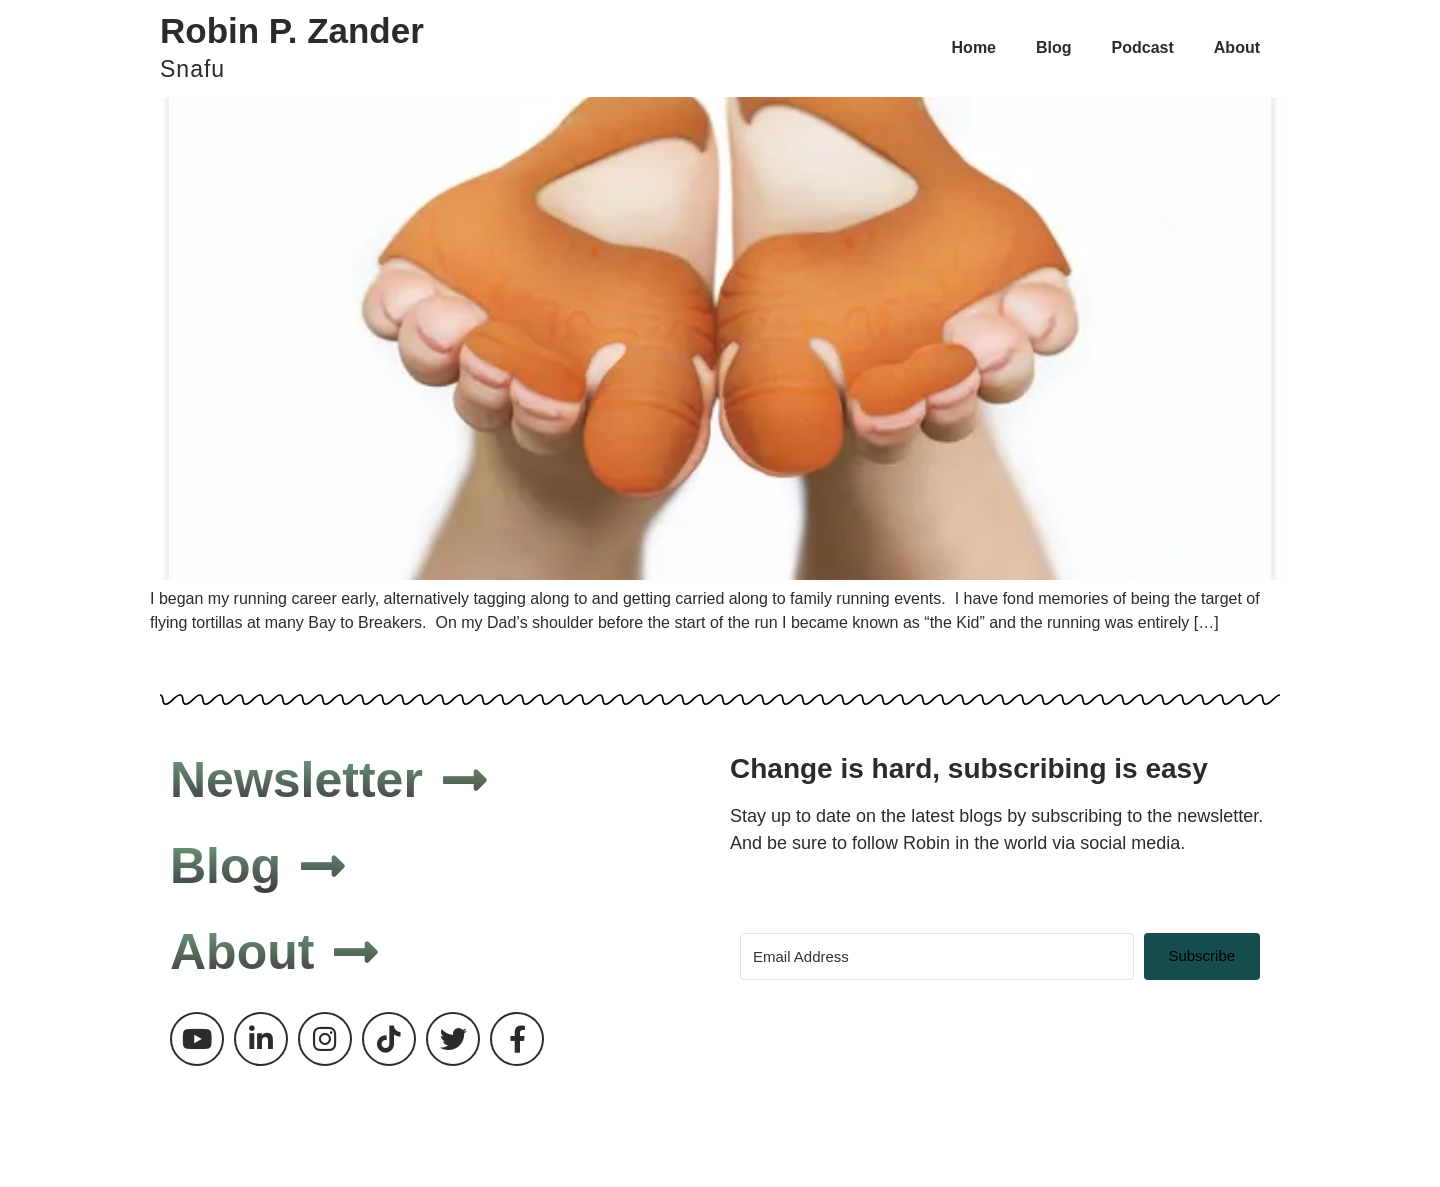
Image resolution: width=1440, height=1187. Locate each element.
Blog (1054, 47)
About (1237, 47)
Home (974, 47)
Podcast (1143, 47)
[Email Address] (937, 956)
